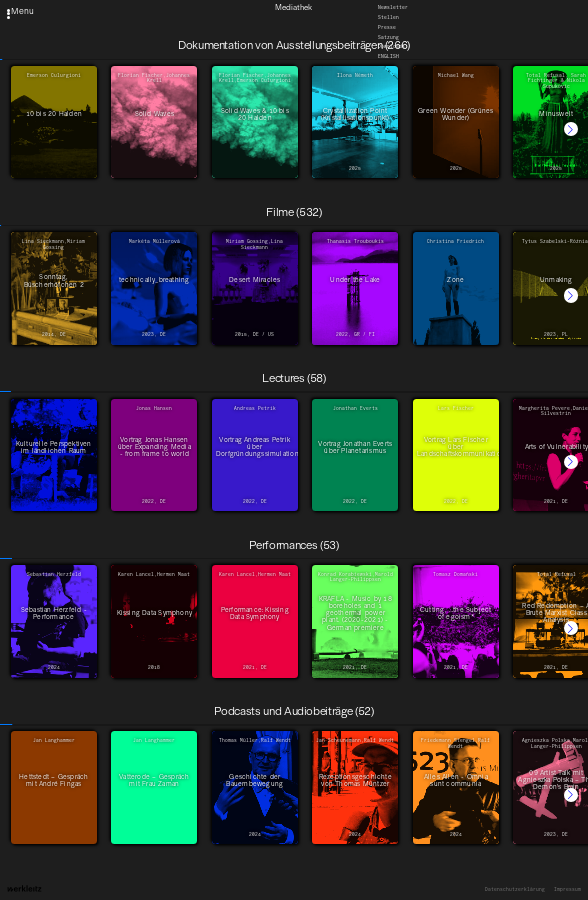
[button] (571, 129)
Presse (387, 27)
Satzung (388, 36)
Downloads (391, 46)
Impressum (567, 889)
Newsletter (393, 7)
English (388, 56)
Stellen (388, 17)
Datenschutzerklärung (515, 889)
